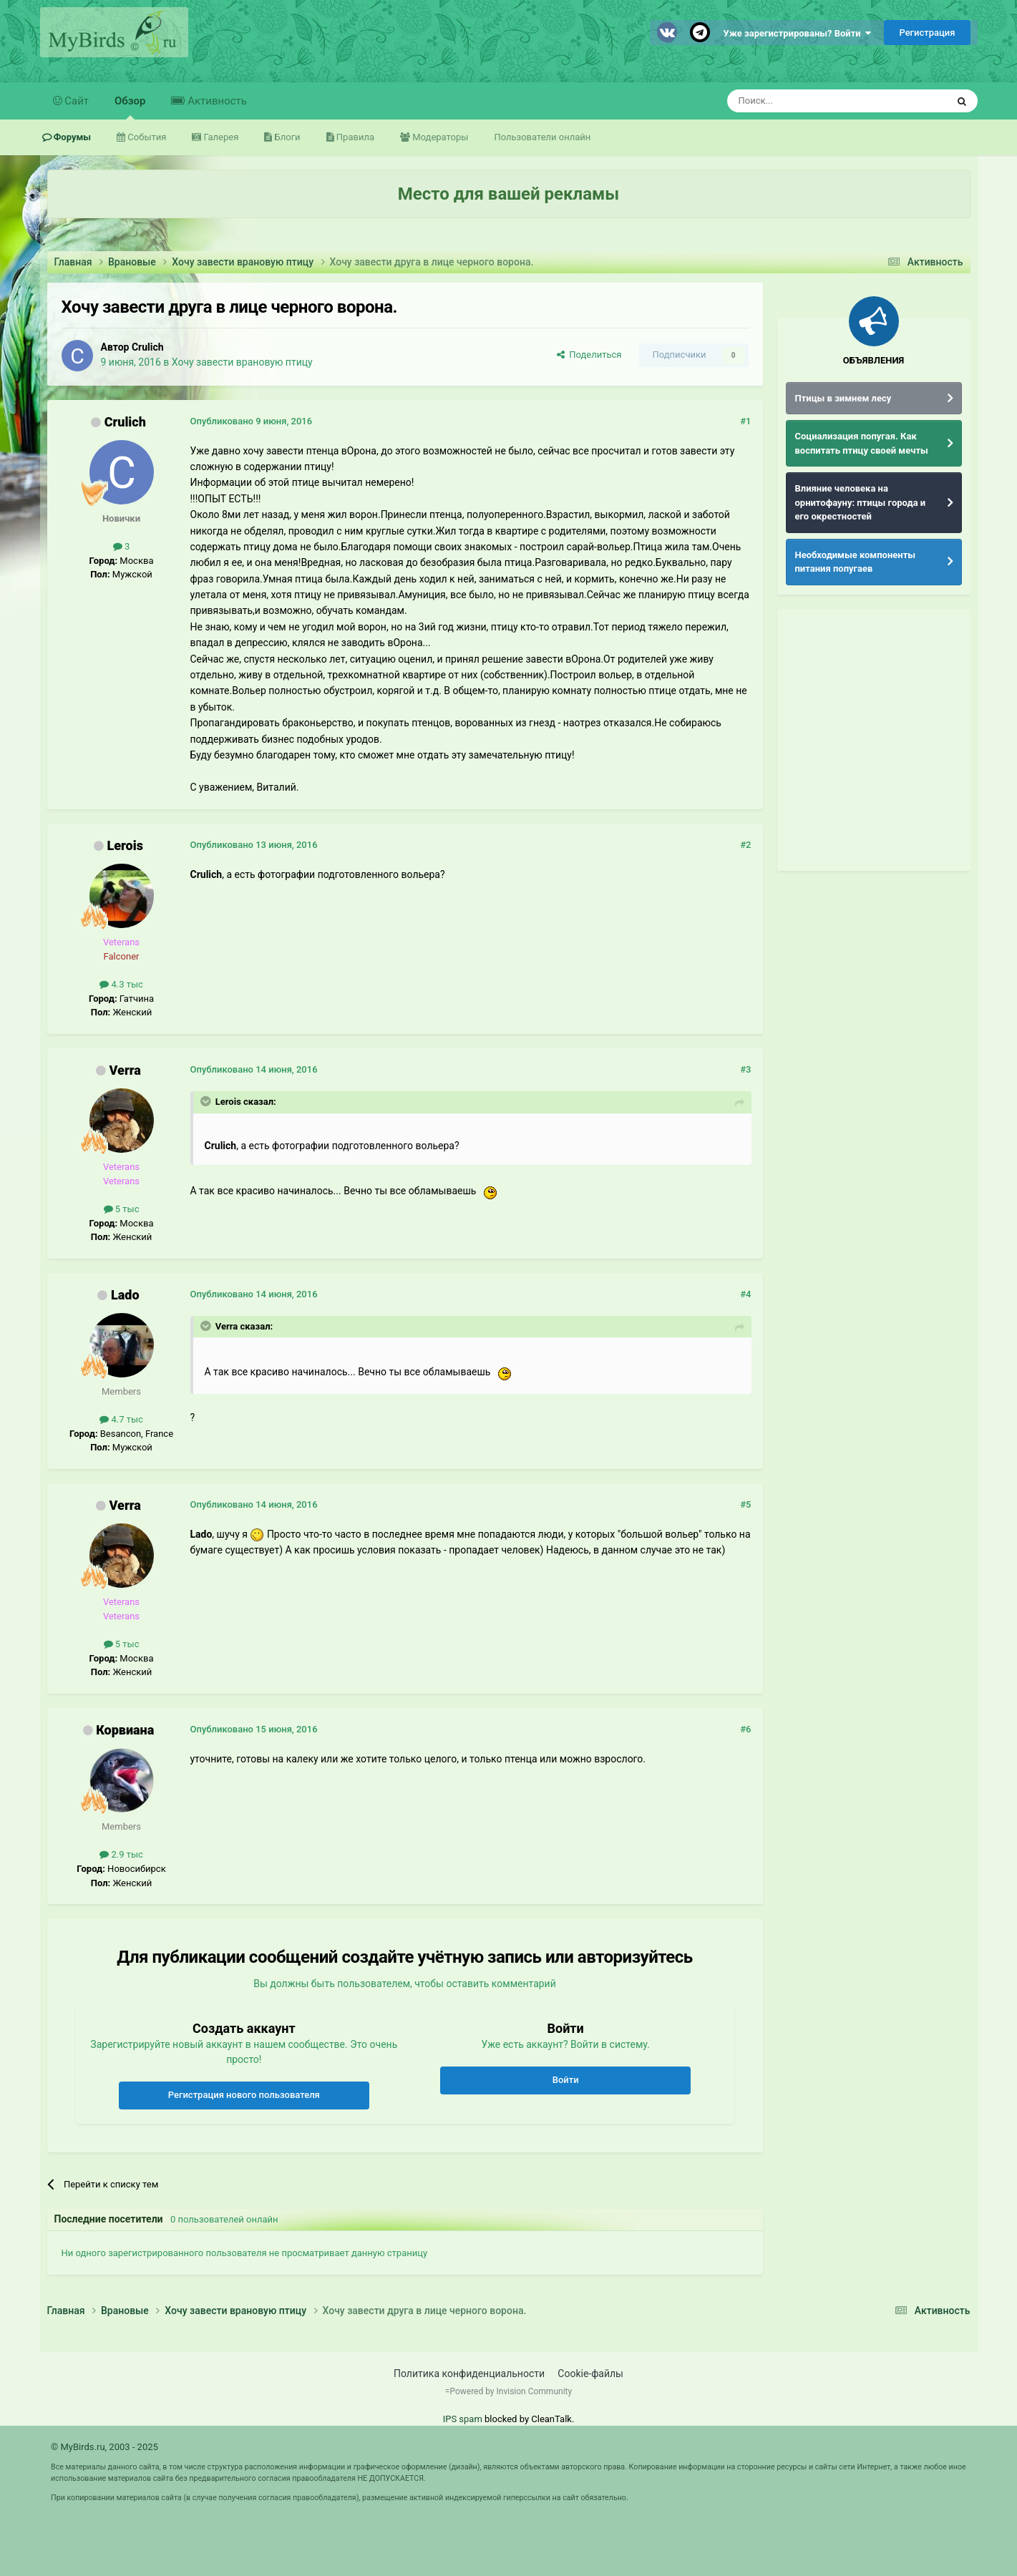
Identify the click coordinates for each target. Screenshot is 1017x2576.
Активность (215, 100)
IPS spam (462, 2419)
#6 (745, 1729)
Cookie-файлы (590, 2373)
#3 (745, 1069)
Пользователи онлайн (542, 137)
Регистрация (927, 32)
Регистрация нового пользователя (244, 2094)
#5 (745, 1504)
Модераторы (439, 137)
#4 (745, 1294)
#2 (745, 844)
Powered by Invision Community (510, 2391)
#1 (745, 421)
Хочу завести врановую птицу (242, 362)
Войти (566, 2079)
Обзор (130, 106)
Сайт (75, 100)
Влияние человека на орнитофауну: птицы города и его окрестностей (860, 502)
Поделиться (589, 354)
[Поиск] (804, 100)
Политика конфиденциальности (469, 2373)
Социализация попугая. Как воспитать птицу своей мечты (861, 443)
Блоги (286, 137)
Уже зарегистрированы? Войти (798, 33)
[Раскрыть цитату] (206, 1101)
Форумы (72, 137)
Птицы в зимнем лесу (843, 398)
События (145, 137)
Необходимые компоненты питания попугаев (855, 562)
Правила (354, 137)
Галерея (219, 137)
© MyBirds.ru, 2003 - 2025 (104, 2446)
